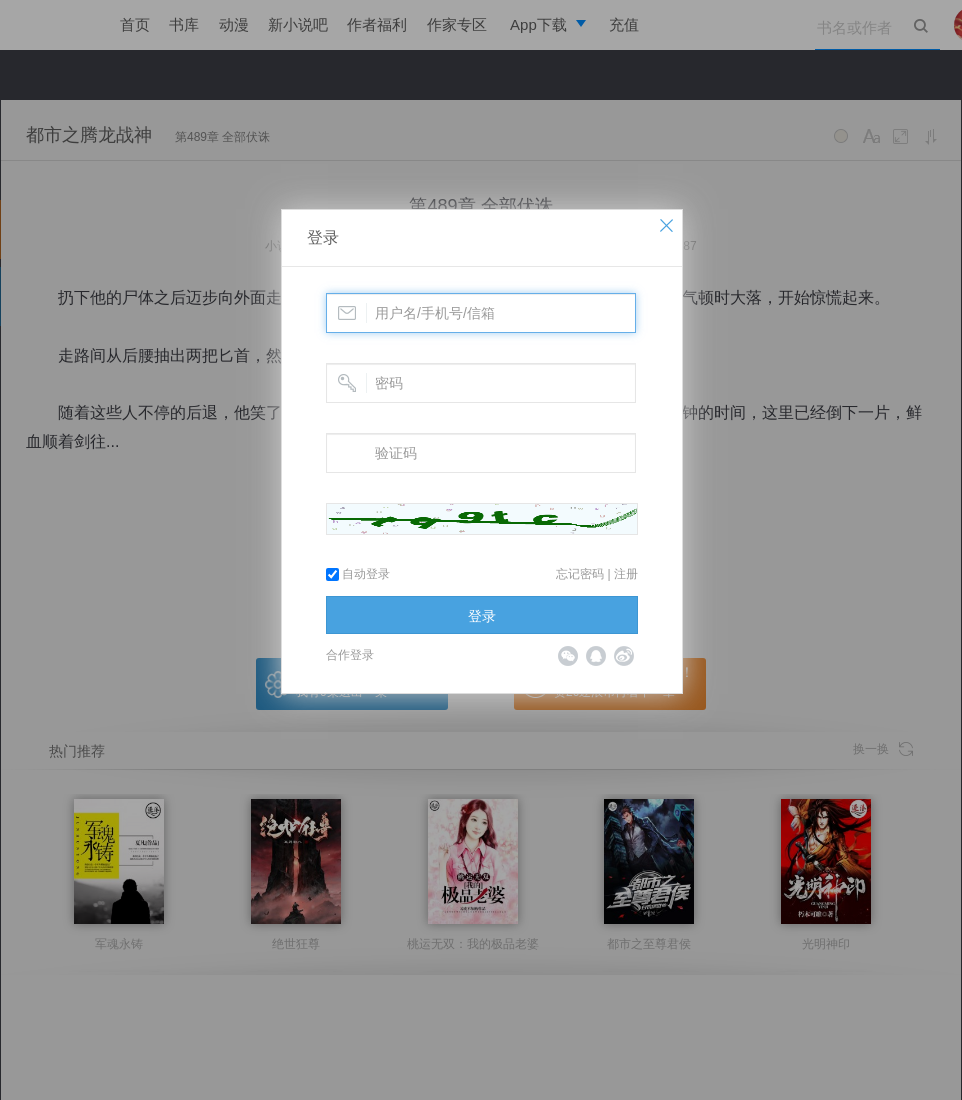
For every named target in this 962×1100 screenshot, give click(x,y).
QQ (596, 656)
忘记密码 (580, 574)
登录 (323, 237)
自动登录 (358, 574)
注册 (626, 574)
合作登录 (350, 655)
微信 (568, 656)
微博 (624, 656)
